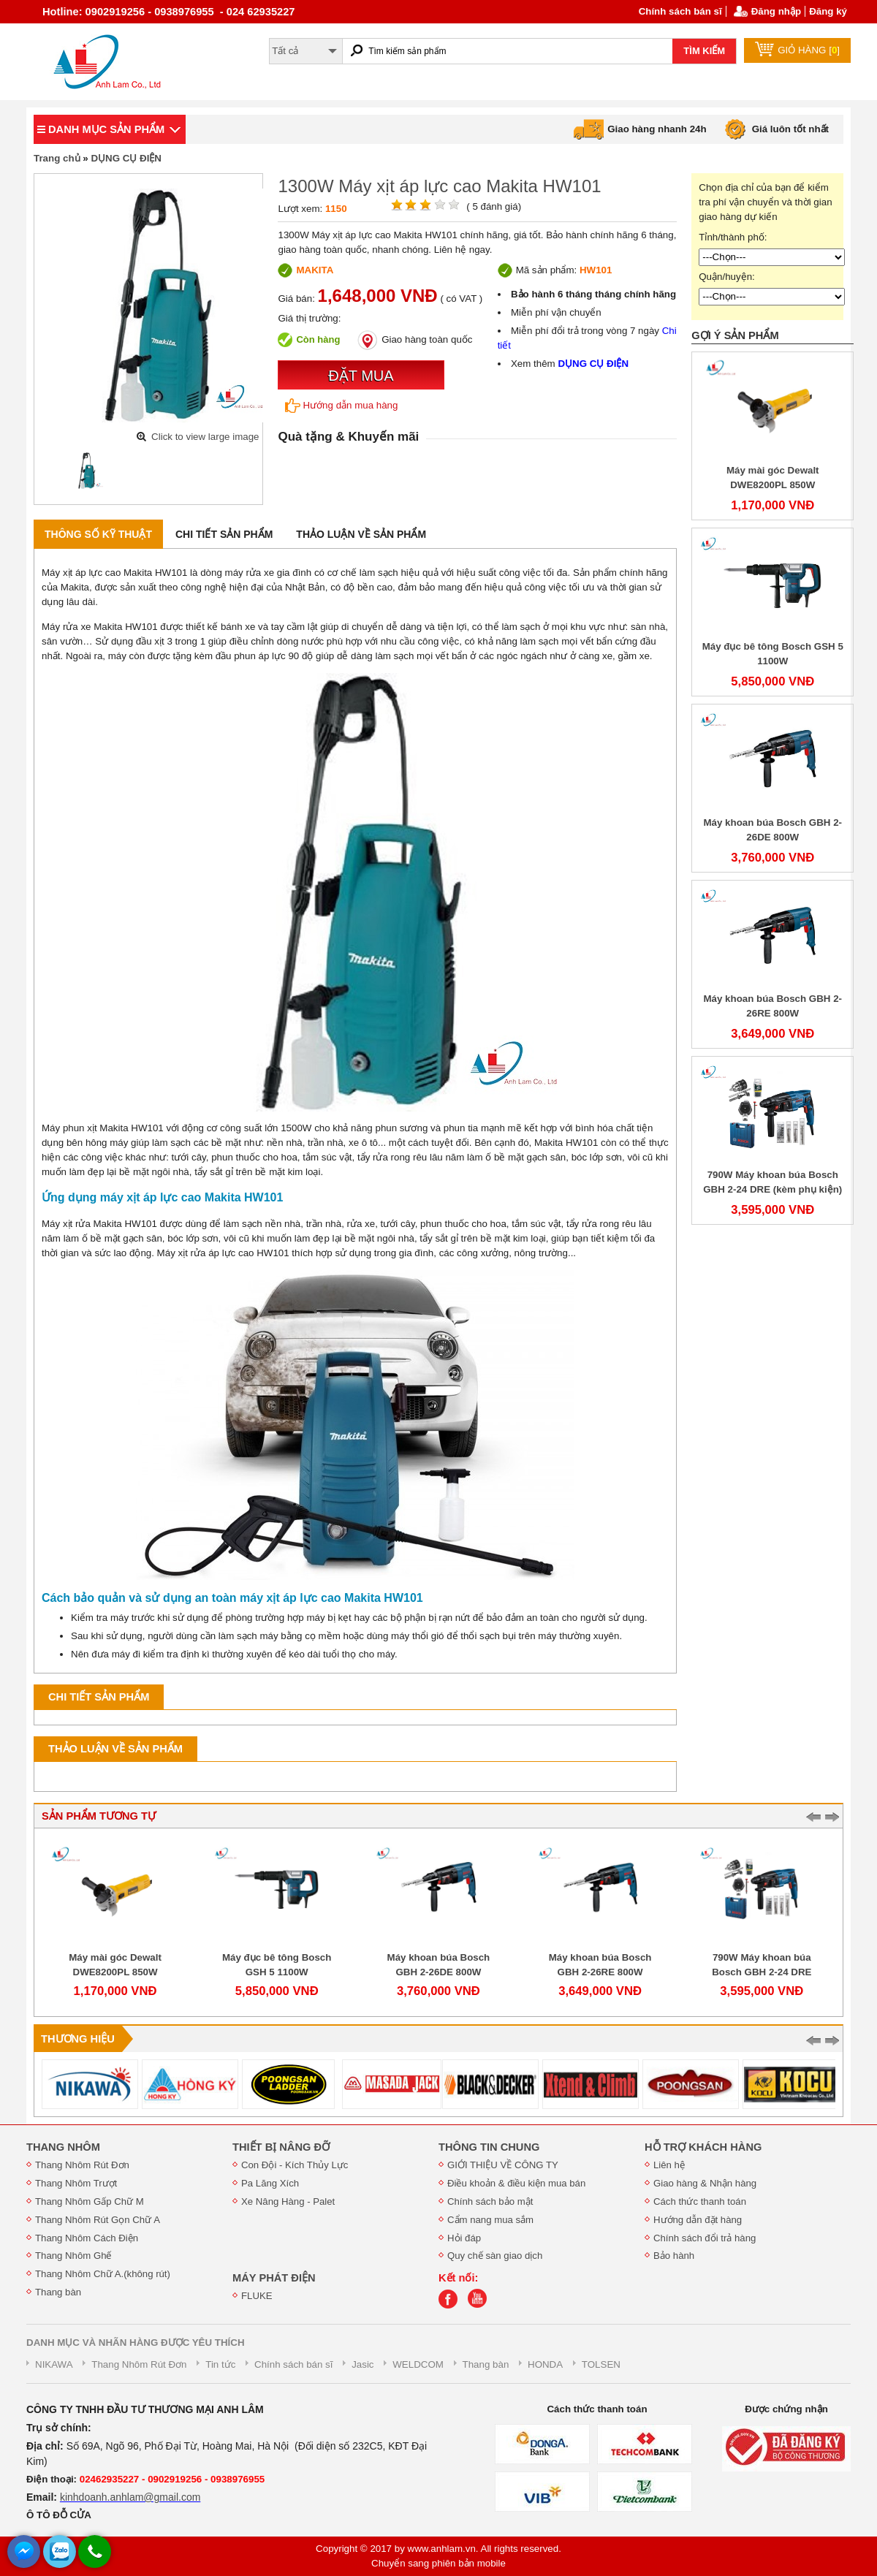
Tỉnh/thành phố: (733, 237)
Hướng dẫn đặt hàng (697, 2219)
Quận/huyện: (727, 276)
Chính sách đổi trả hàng (704, 2238)
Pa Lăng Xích (270, 2183)
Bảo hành (673, 2255)
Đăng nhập (776, 11)
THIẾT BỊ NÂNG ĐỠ (281, 2147)
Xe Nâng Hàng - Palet (288, 2201)
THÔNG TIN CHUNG (488, 2147)
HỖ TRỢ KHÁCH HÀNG (703, 2147)
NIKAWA (54, 2364)
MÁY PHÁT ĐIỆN (274, 2278)
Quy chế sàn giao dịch (494, 2255)
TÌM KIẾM (704, 50)
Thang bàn (58, 2292)
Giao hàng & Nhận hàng (704, 2183)
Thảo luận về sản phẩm (361, 534)
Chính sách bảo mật (490, 2201)
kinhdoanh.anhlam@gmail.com (130, 2497)
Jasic (362, 2364)
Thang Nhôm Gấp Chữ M (89, 2201)
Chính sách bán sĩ (680, 11)
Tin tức (220, 2364)
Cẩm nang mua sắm (490, 2219)
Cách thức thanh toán (699, 2201)
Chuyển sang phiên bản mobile (438, 2563)
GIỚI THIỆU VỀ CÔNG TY (502, 2164)
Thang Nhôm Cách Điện (86, 2238)
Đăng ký (828, 11)
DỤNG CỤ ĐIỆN (126, 158)
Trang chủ (57, 158)
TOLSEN (601, 2364)
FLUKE (257, 2295)
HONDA (545, 2364)
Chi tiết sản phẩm (224, 534)
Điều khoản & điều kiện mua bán (516, 2183)
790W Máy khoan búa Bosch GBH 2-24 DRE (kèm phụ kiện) (761, 1972)
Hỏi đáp (464, 2238)
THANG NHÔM (63, 2147)
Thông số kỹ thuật (98, 534)
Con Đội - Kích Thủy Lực (294, 2164)
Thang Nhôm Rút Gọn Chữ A (97, 2219)
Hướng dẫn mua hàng (341, 405)
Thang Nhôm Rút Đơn (82, 2164)
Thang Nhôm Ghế (73, 2255)
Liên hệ (669, 2164)
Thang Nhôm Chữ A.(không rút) (102, 2273)
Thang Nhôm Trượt (76, 2183)
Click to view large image (205, 436)
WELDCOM (418, 2364)
